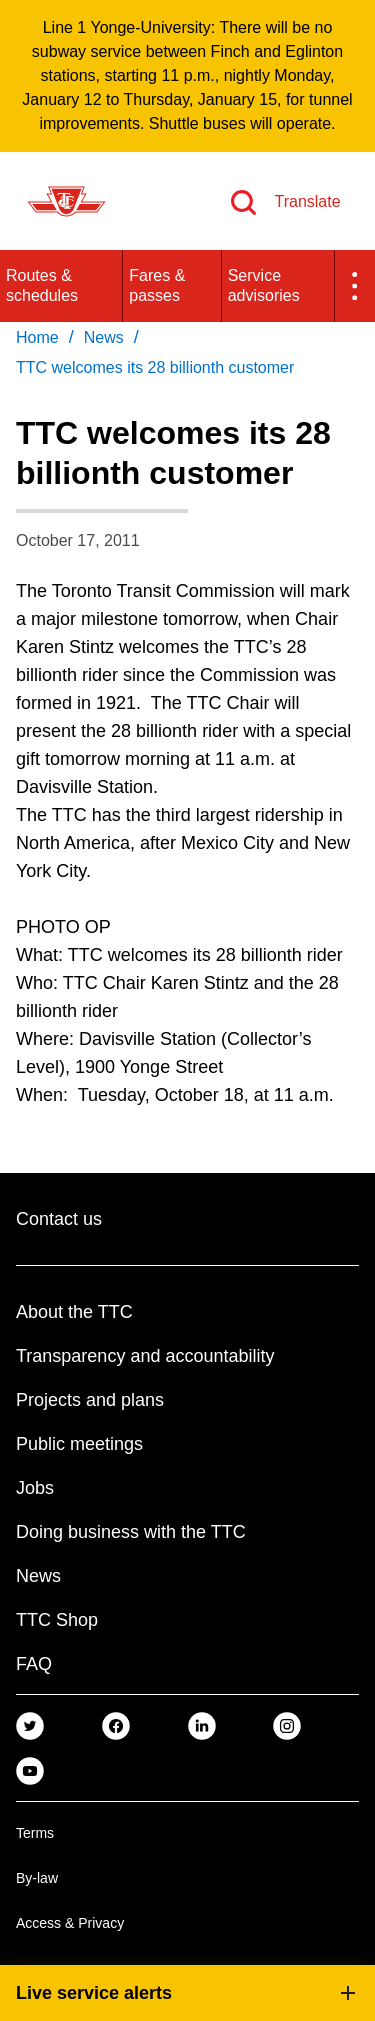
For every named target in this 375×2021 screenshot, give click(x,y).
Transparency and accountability (145, 1356)
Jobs (35, 1488)
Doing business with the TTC (131, 1532)
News (38, 1576)
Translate (307, 201)
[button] (355, 286)
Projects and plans (90, 1400)
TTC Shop (57, 1620)
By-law (37, 1878)
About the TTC (74, 1312)
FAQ (34, 1664)
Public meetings (79, 1444)
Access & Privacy (70, 1923)
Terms (35, 1833)
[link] (30, 1725)
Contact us (59, 1219)
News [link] (104, 337)
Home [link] (37, 337)
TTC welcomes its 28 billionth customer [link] (155, 367)
